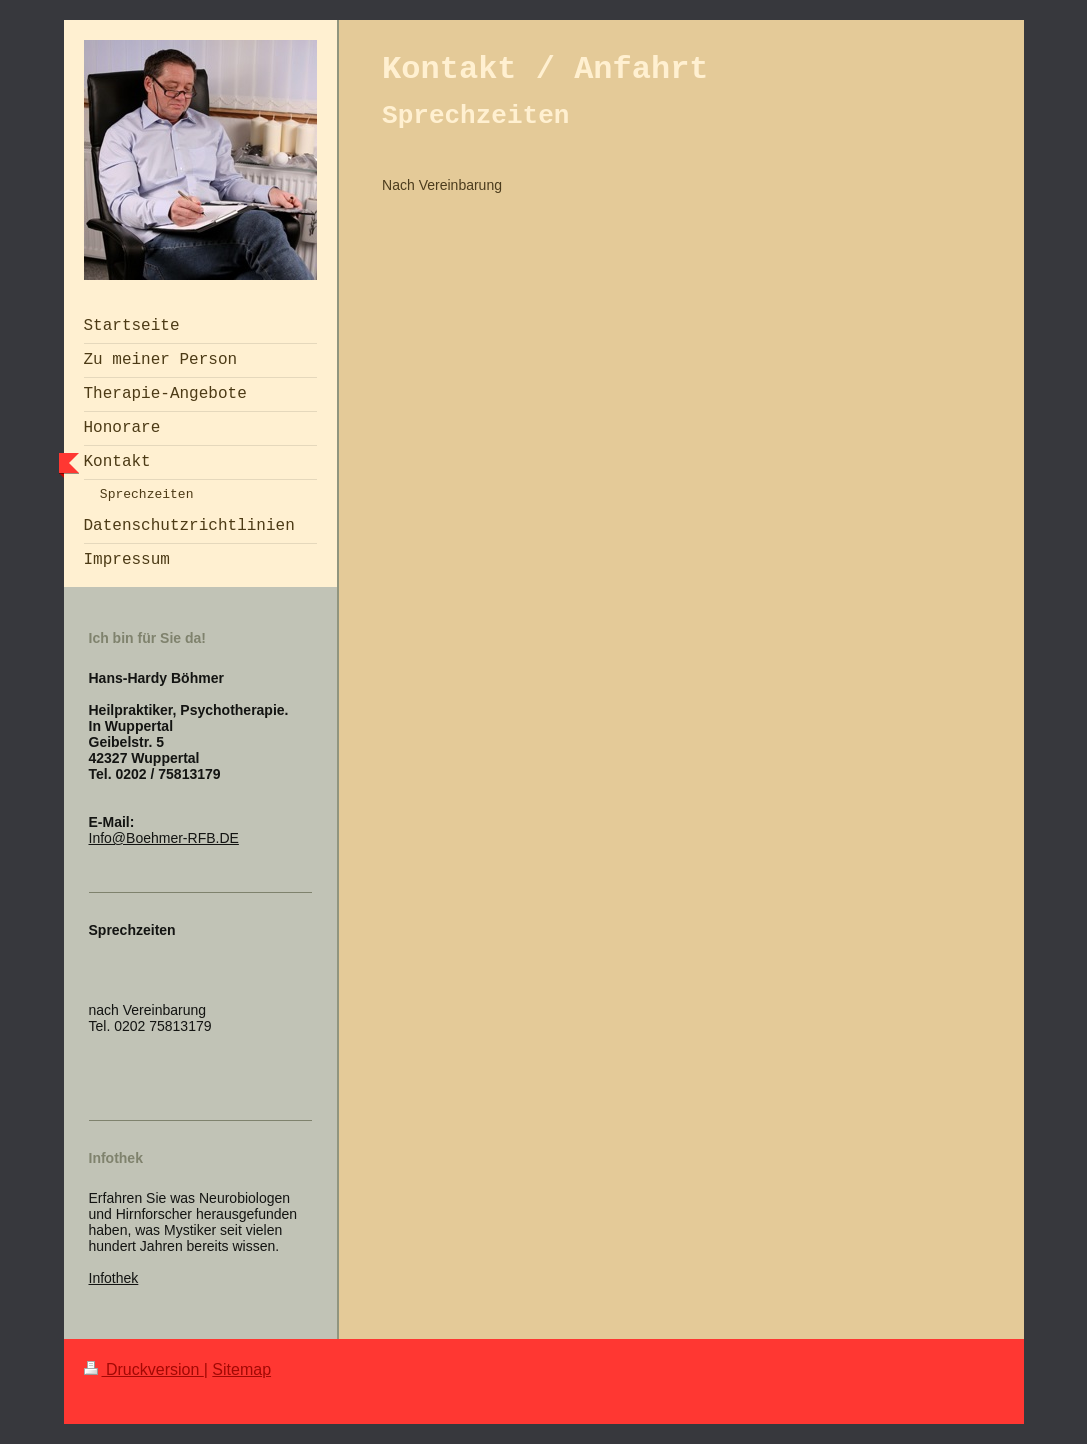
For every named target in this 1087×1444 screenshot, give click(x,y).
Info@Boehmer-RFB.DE (164, 838)
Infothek (114, 1278)
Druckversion (144, 1369)
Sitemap (241, 1369)
